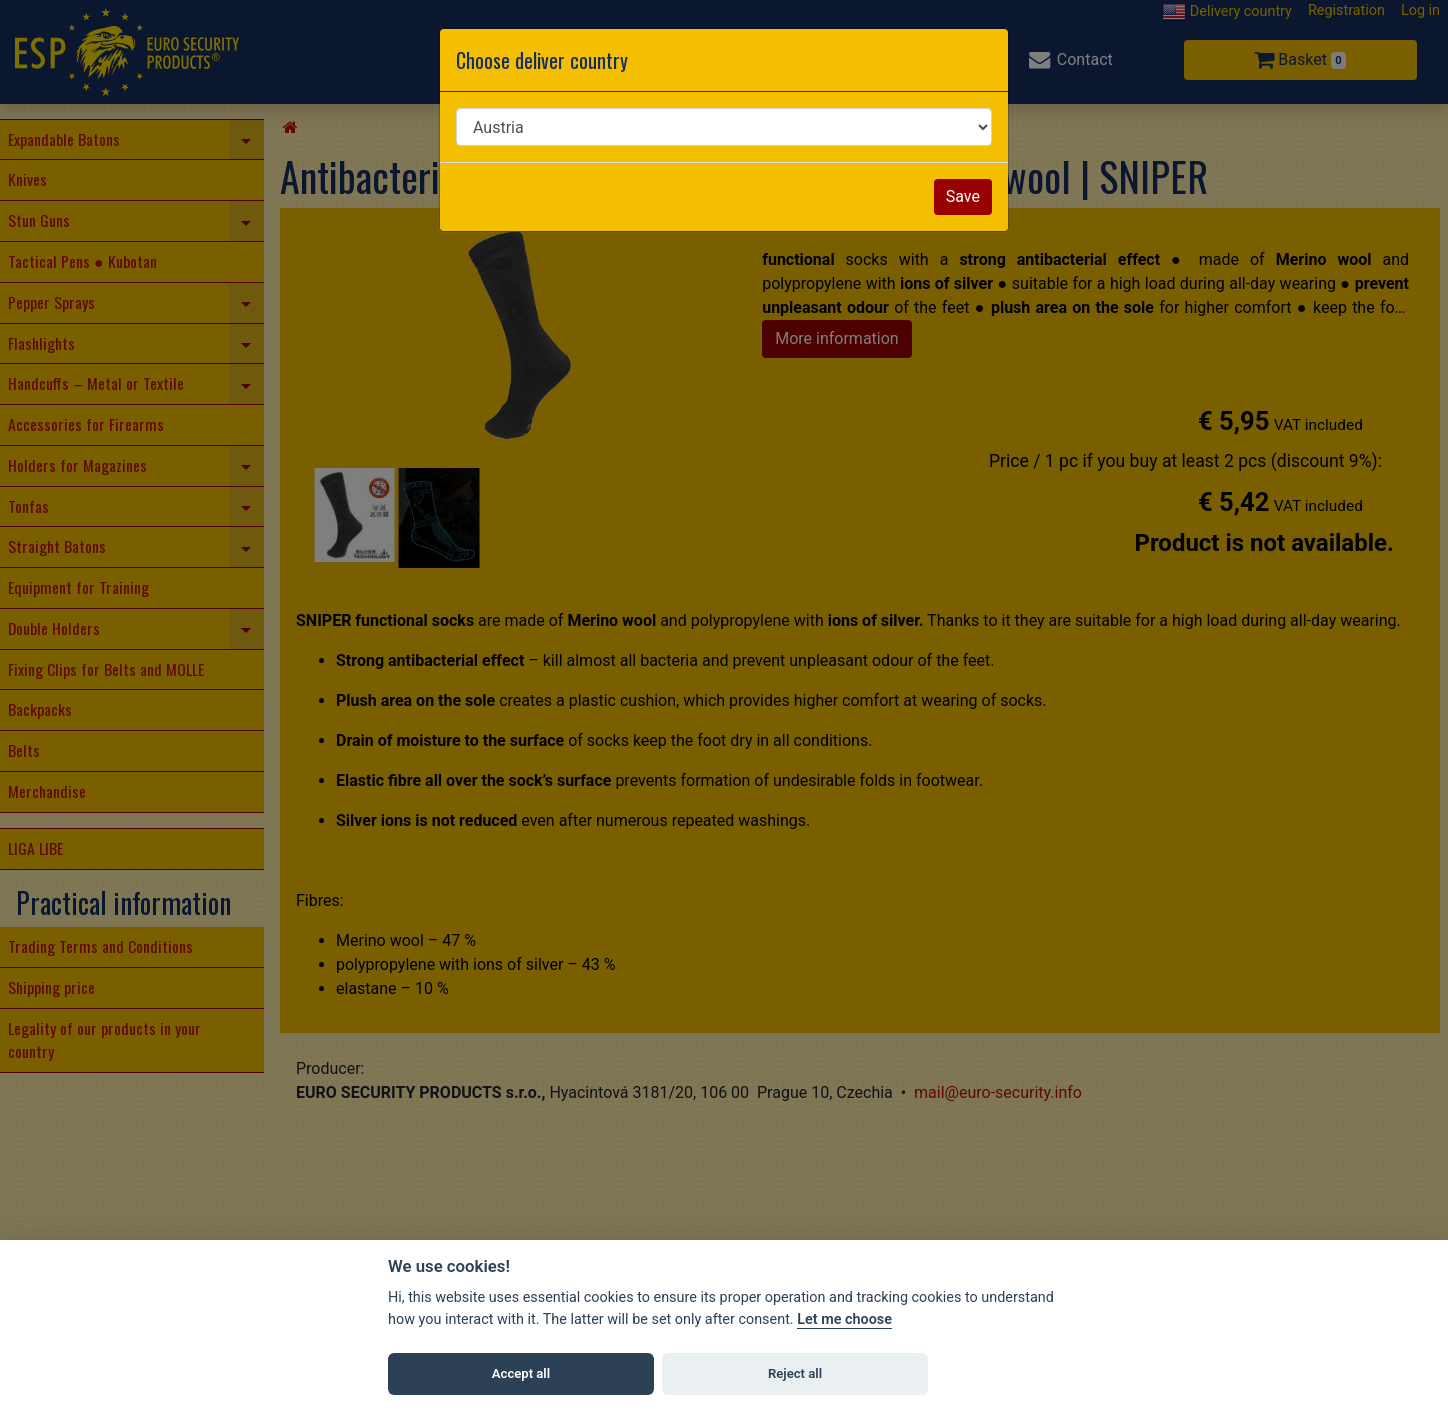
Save (963, 196)
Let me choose (844, 1319)
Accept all (521, 1373)
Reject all (795, 1373)
